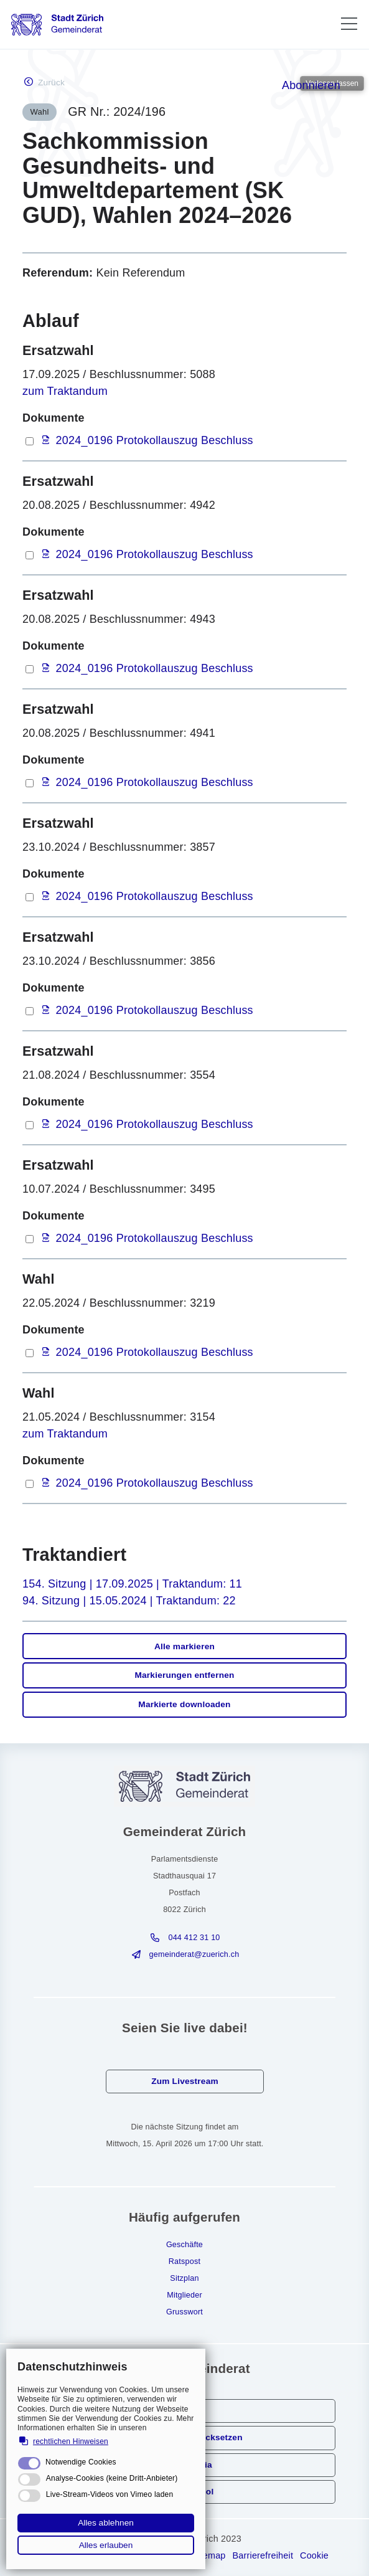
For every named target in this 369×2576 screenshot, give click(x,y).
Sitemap (208, 2555)
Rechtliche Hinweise (81, 2555)
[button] (349, 24)
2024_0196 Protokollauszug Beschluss (154, 440)
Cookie (314, 2555)
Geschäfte (184, 2244)
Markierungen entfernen (184, 1675)
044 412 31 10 (194, 1937)
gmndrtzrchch (194, 1954)
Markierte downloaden (184, 1704)
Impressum (162, 2555)
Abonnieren (311, 85)
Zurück (51, 82)
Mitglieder (184, 2295)
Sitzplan (184, 2278)
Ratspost (184, 2261)
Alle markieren (184, 1646)
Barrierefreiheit (263, 2555)
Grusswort (184, 2312)
